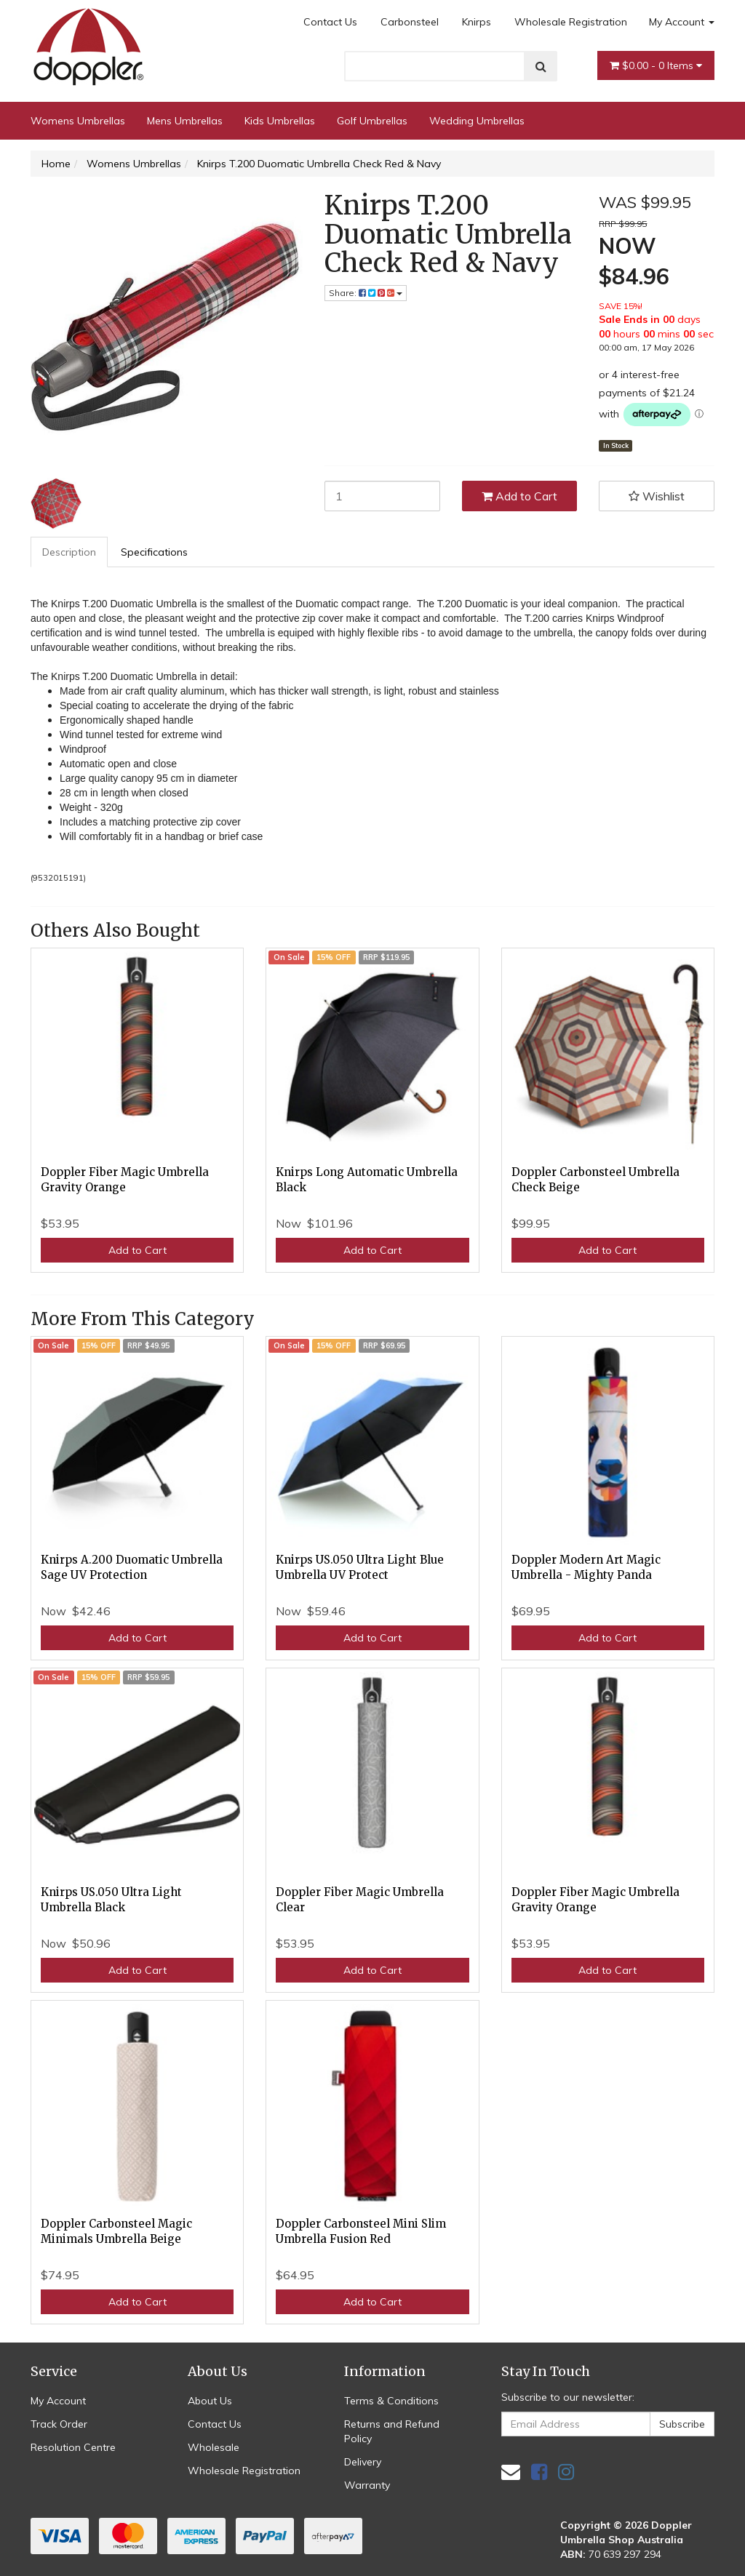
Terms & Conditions (391, 2400)
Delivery (362, 2461)
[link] (539, 2472)
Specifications (154, 552)
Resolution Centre (73, 2447)
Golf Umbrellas (372, 120)
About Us (210, 2400)
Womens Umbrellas (78, 120)
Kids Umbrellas (279, 120)
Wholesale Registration (570, 21)
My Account (681, 21)
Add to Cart (519, 496)
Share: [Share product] (365, 292)
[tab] (70, 552)
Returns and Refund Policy (391, 2431)
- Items (656, 65)
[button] (656, 496)
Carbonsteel (410, 21)
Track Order (59, 2424)
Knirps (476, 21)
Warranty (367, 2485)
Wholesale (213, 2447)
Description (69, 552)
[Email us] (510, 2472)
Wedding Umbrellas (477, 120)
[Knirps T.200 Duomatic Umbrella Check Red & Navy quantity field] (382, 496)
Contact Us (330, 21)
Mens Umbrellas (185, 120)
